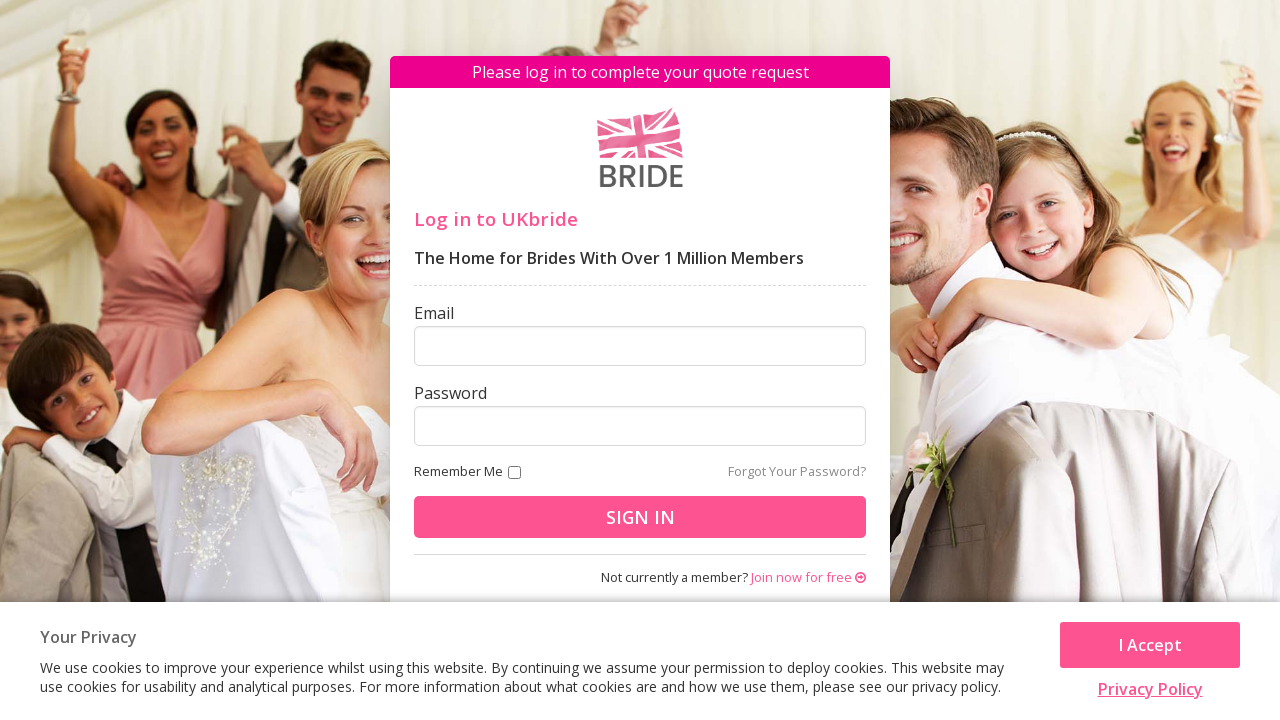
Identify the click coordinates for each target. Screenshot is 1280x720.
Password (450, 393)
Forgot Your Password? (797, 471)
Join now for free (808, 577)
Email (434, 313)
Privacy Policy (1150, 689)
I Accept (1150, 645)
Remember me (458, 471)
